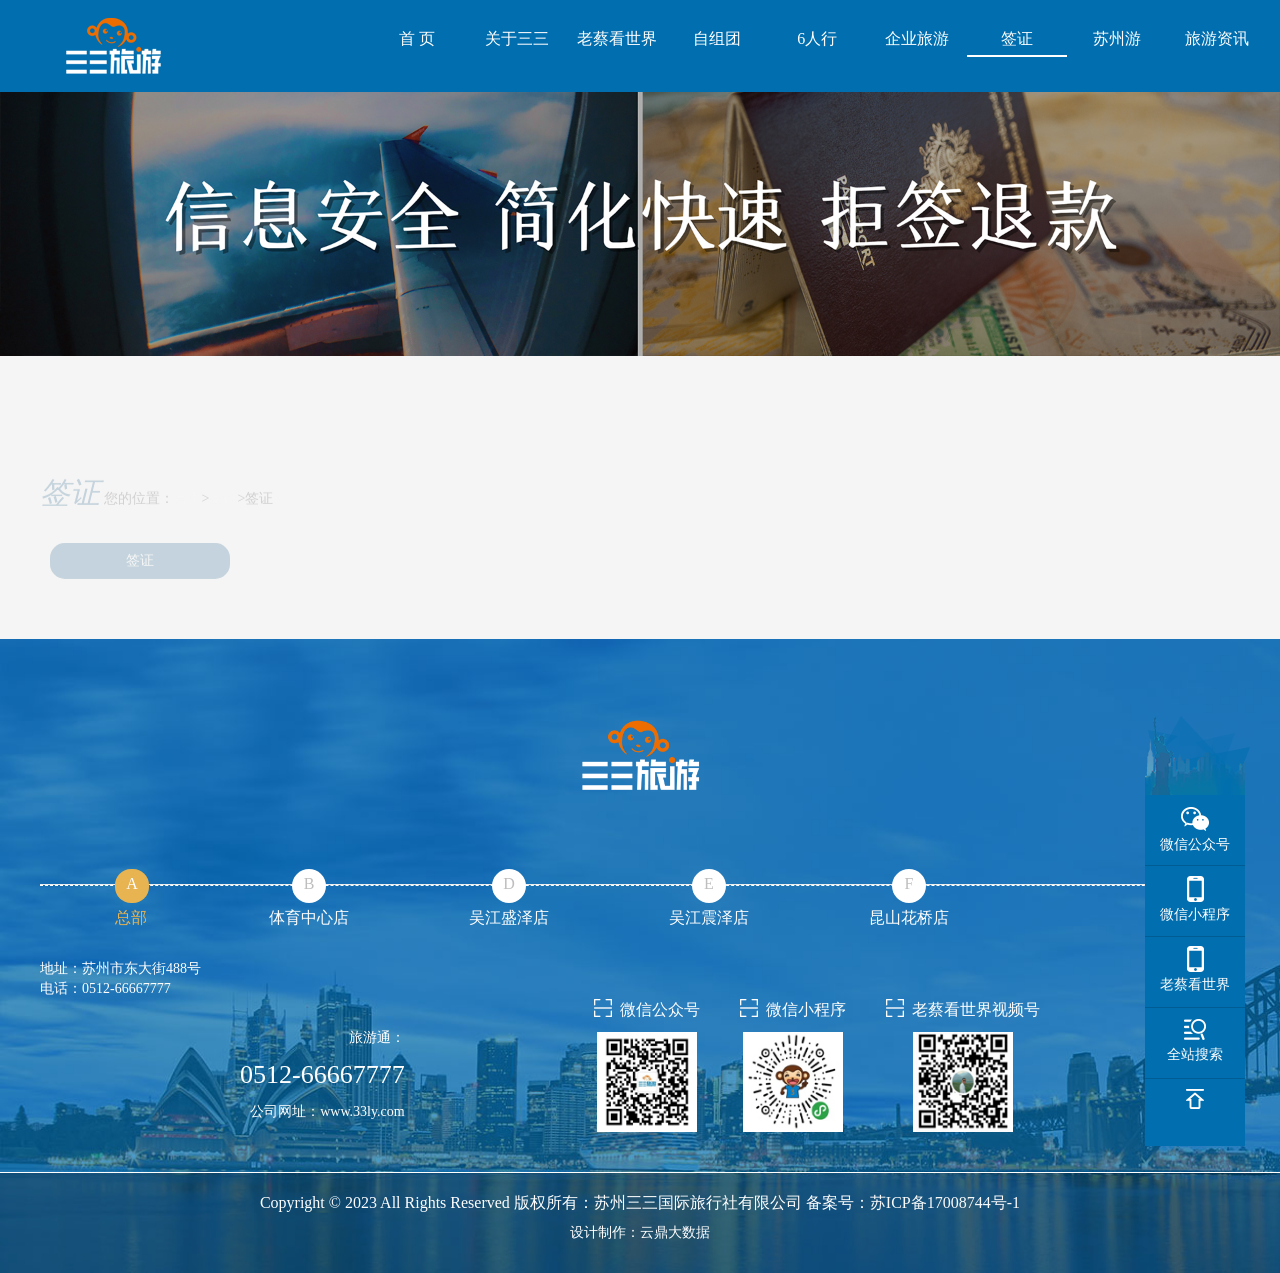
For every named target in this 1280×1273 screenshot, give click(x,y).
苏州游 (1117, 38)
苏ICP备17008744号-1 (945, 1202)
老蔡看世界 (617, 38)
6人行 (817, 38)
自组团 (717, 38)
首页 (188, 511)
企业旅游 (917, 38)
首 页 (417, 38)
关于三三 (517, 38)
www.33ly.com (362, 1111)
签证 (1017, 38)
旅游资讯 (1217, 38)
